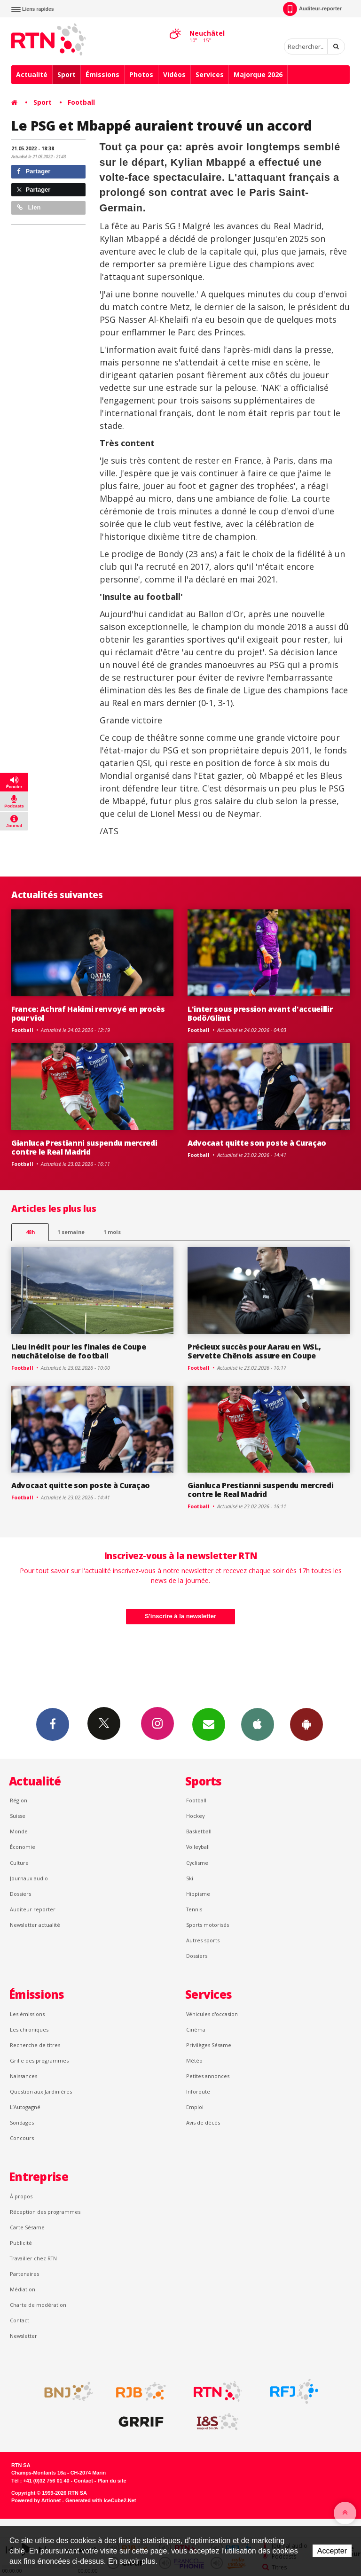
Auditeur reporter (32, 1909)
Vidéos (174, 74)
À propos (21, 2196)
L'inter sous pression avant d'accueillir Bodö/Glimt (260, 1013)
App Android (306, 1724)
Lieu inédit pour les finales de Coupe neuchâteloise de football (78, 1351)
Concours (22, 2138)
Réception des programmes (45, 2212)
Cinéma (195, 2029)
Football (81, 102)
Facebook (52, 1724)
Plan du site (111, 2480)
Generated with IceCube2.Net (100, 2500)
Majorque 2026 (258, 74)
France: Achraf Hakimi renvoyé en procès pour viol (88, 1013)
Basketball (199, 1831)
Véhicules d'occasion (212, 2014)
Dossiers (20, 1894)
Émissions (102, 74)
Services (210, 74)
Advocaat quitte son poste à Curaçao (257, 1143)
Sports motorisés (207, 1925)
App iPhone (257, 1724)
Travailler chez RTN (33, 2258)
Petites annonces (207, 2076)
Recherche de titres (35, 2045)
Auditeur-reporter (312, 9)
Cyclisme (197, 1863)
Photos (141, 74)
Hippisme (198, 1894)
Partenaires (24, 2274)
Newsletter (23, 2336)
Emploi (195, 2107)
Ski (189, 1878)
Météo (194, 2060)
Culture (19, 1863)
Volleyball (198, 1847)
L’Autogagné (25, 2107)
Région (18, 1800)
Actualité (31, 74)
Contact (19, 2320)
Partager (33, 171)
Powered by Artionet (36, 2500)
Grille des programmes (39, 2060)
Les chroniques (29, 2029)
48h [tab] (30, 1231)
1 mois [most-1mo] (112, 1231)
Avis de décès (203, 2122)
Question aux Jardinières (41, 2091)
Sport (66, 74)
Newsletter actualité (35, 1925)
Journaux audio (29, 1878)
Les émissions (27, 2014)
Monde (19, 1831)
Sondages (22, 2122)
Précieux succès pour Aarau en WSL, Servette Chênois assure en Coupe (254, 1351)
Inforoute (198, 2091)
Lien (28, 207)
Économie (22, 1847)
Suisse (17, 1816)
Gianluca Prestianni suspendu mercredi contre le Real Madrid (84, 1147)
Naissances (23, 2076)
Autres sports (203, 1940)
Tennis (194, 1909)
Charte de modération (38, 2305)
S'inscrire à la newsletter (180, 1616)
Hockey (195, 1816)
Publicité (21, 2243)
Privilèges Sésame (208, 2045)
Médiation (22, 2289)
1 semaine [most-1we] (71, 1231)
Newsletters (208, 1724)
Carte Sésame (27, 2227)
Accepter (332, 2551)
